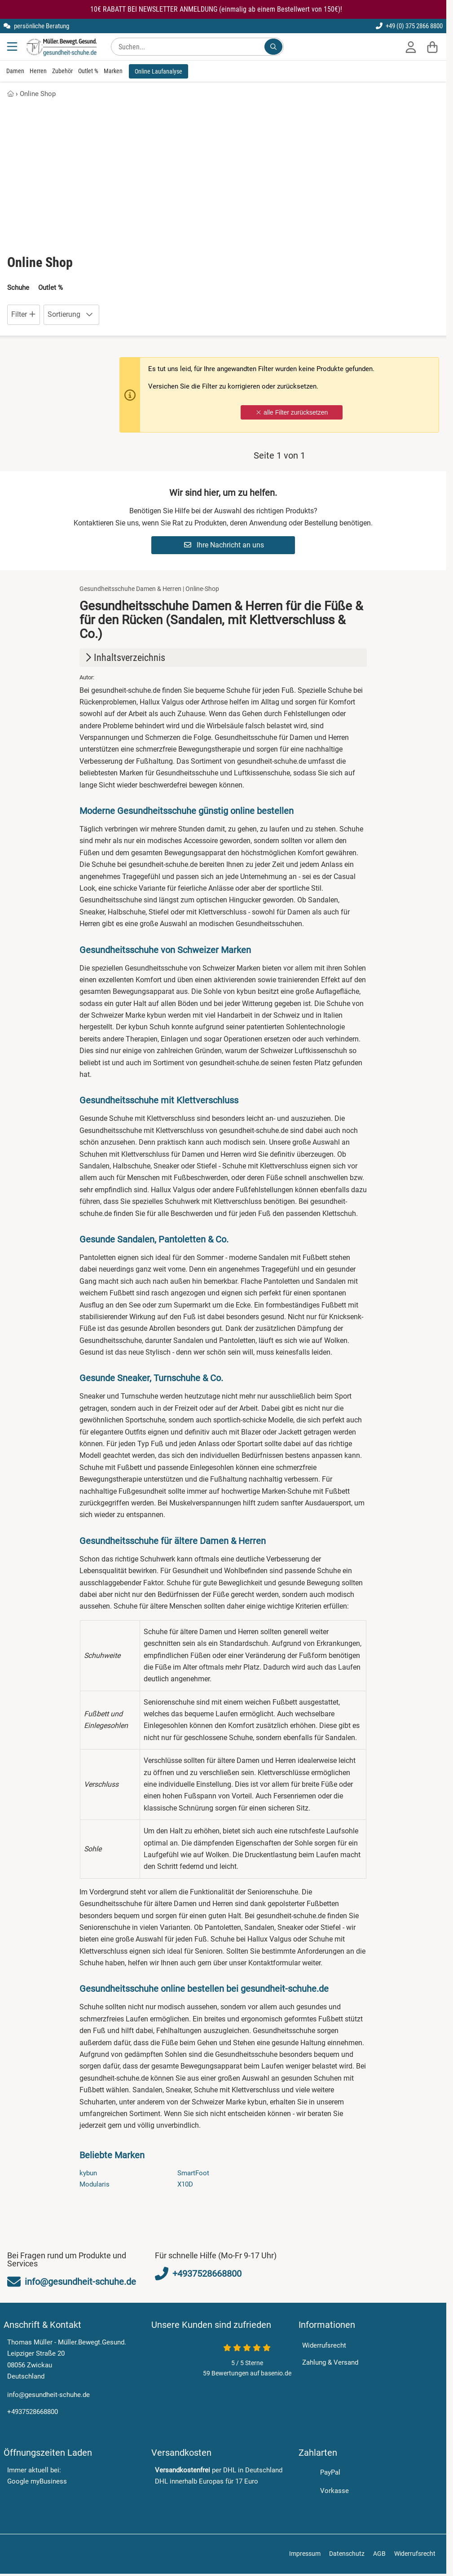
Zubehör (62, 70)
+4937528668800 (32, 2412)
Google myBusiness (37, 2482)
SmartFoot (193, 2173)
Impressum (305, 2549)
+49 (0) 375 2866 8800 (409, 26)
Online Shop (38, 94)
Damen (15, 70)
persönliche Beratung (36, 26)
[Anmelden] (410, 46)
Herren (38, 70)
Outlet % (88, 70)
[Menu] (13, 46)
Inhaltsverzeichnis (124, 657)
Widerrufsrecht (324, 2345)
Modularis (94, 2185)
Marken (113, 70)
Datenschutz (347, 2549)
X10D (185, 2185)
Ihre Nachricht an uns (224, 545)
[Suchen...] (273, 47)
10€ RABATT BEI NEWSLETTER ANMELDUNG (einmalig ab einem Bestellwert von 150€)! (216, 9)
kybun (88, 2173)
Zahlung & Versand (330, 2362)
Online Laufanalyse (158, 71)
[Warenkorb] (432, 46)
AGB (379, 2549)
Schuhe (18, 288)
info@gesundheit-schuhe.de (48, 2395)
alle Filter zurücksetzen (291, 412)
